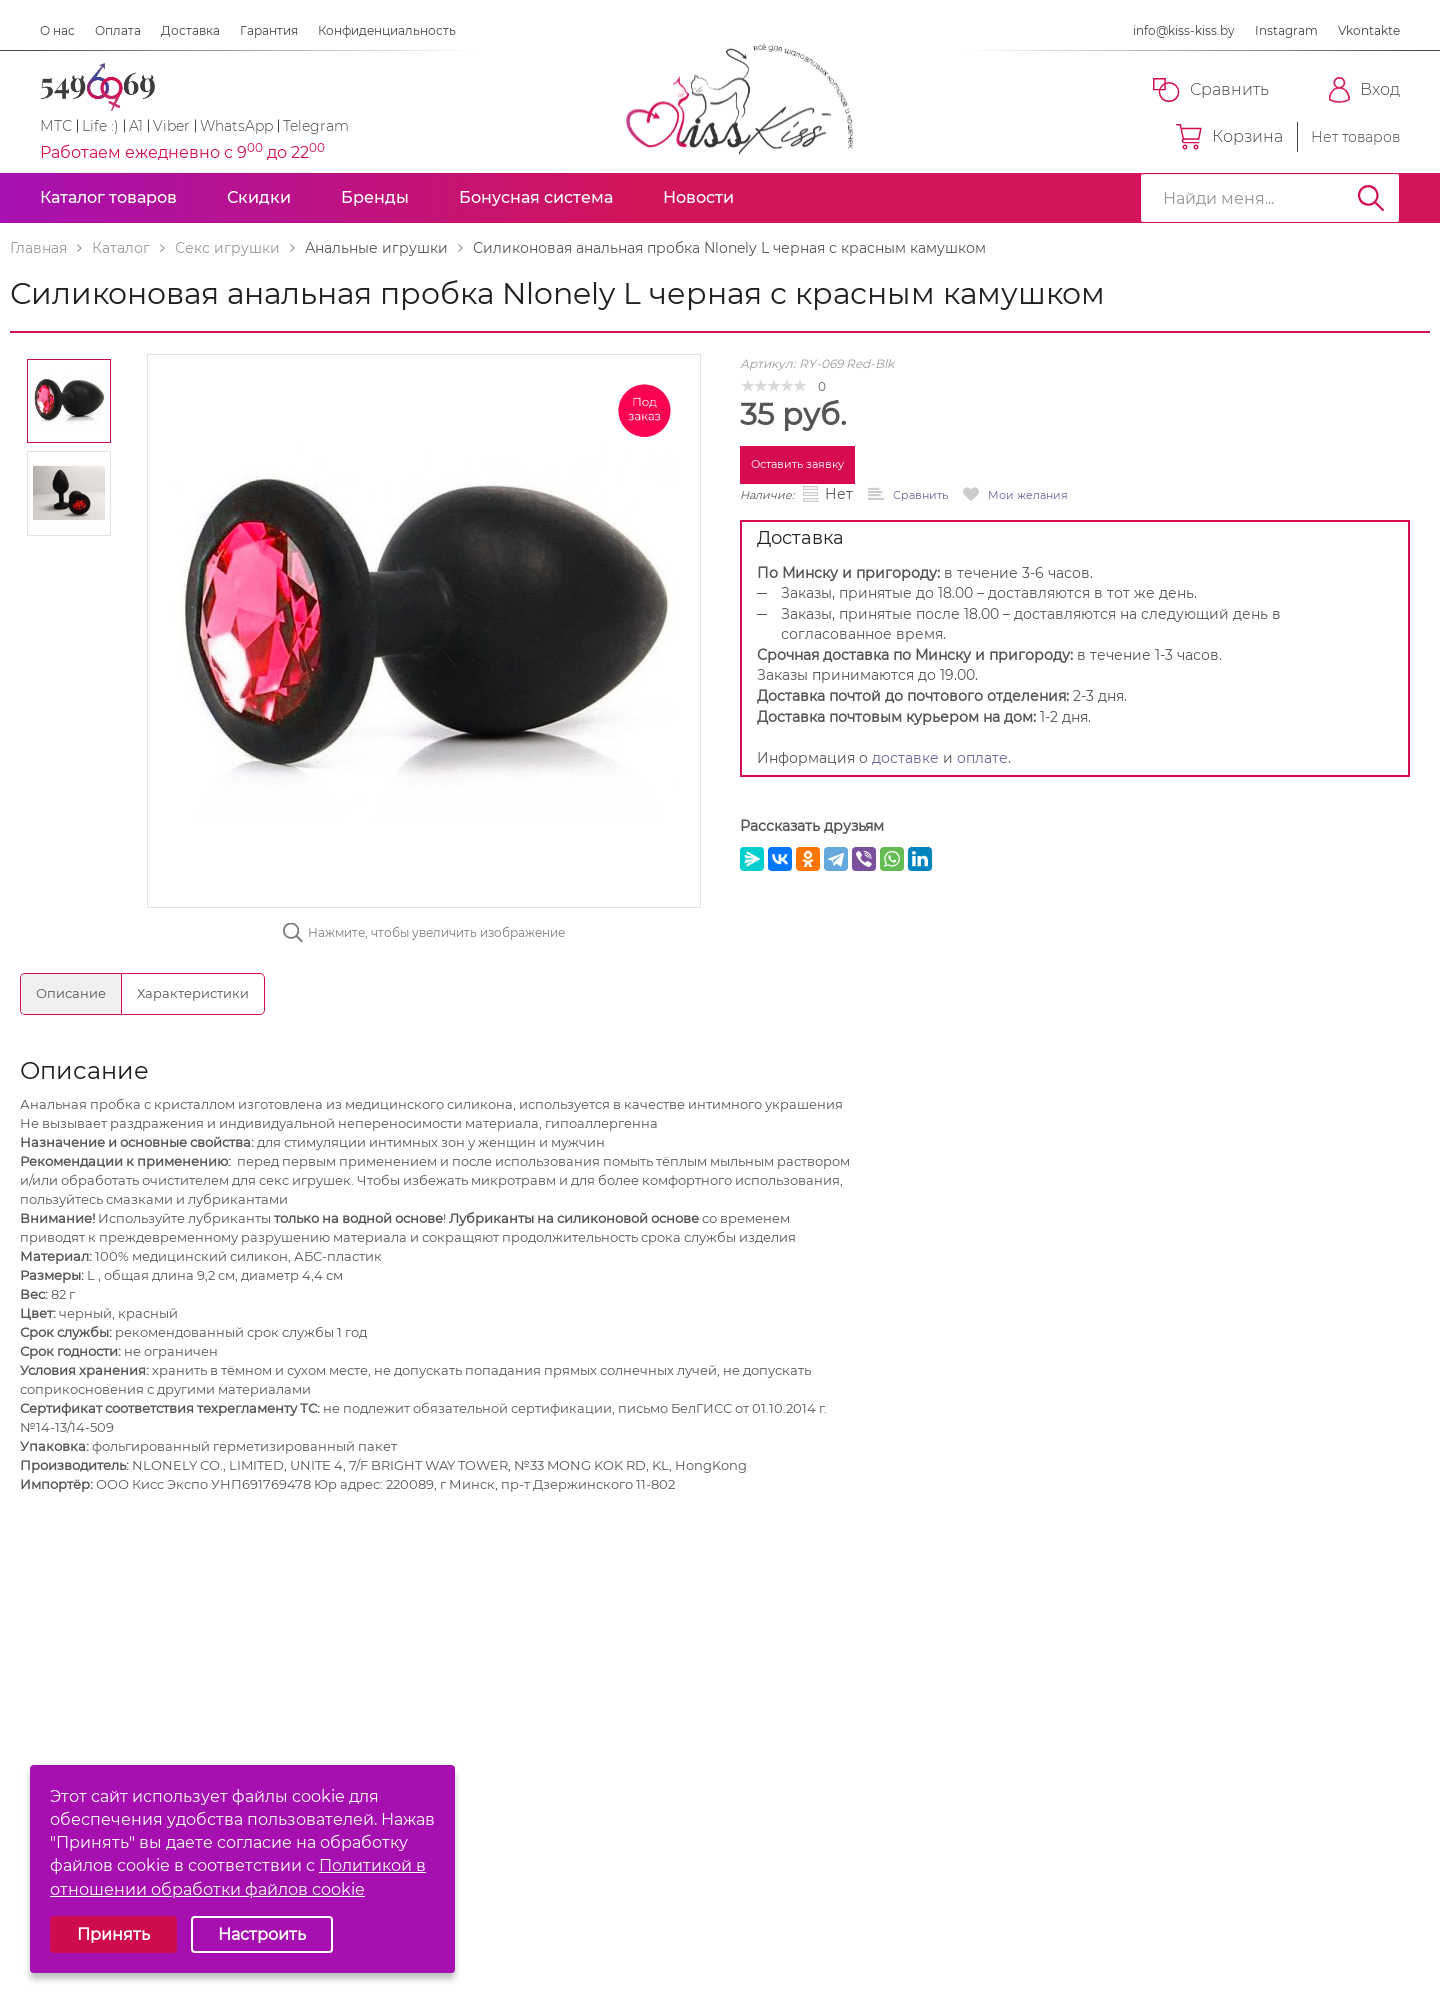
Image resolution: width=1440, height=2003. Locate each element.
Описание (71, 993)
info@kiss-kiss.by (1184, 30)
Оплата (118, 30)
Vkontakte (1369, 30)
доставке (905, 758)
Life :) (100, 126)
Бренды (375, 197)
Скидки (259, 197)
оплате (982, 758)
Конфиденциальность (387, 30)
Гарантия (269, 30)
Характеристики (193, 993)
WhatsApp (236, 126)
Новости (698, 197)
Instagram (1286, 30)
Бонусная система (536, 197)
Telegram (316, 126)
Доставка (190, 30)
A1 (136, 126)
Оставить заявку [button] (797, 464)
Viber (171, 126)
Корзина (1229, 137)
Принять (113, 1934)
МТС (56, 126)
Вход (1364, 90)
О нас (57, 30)
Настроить (262, 1934)
